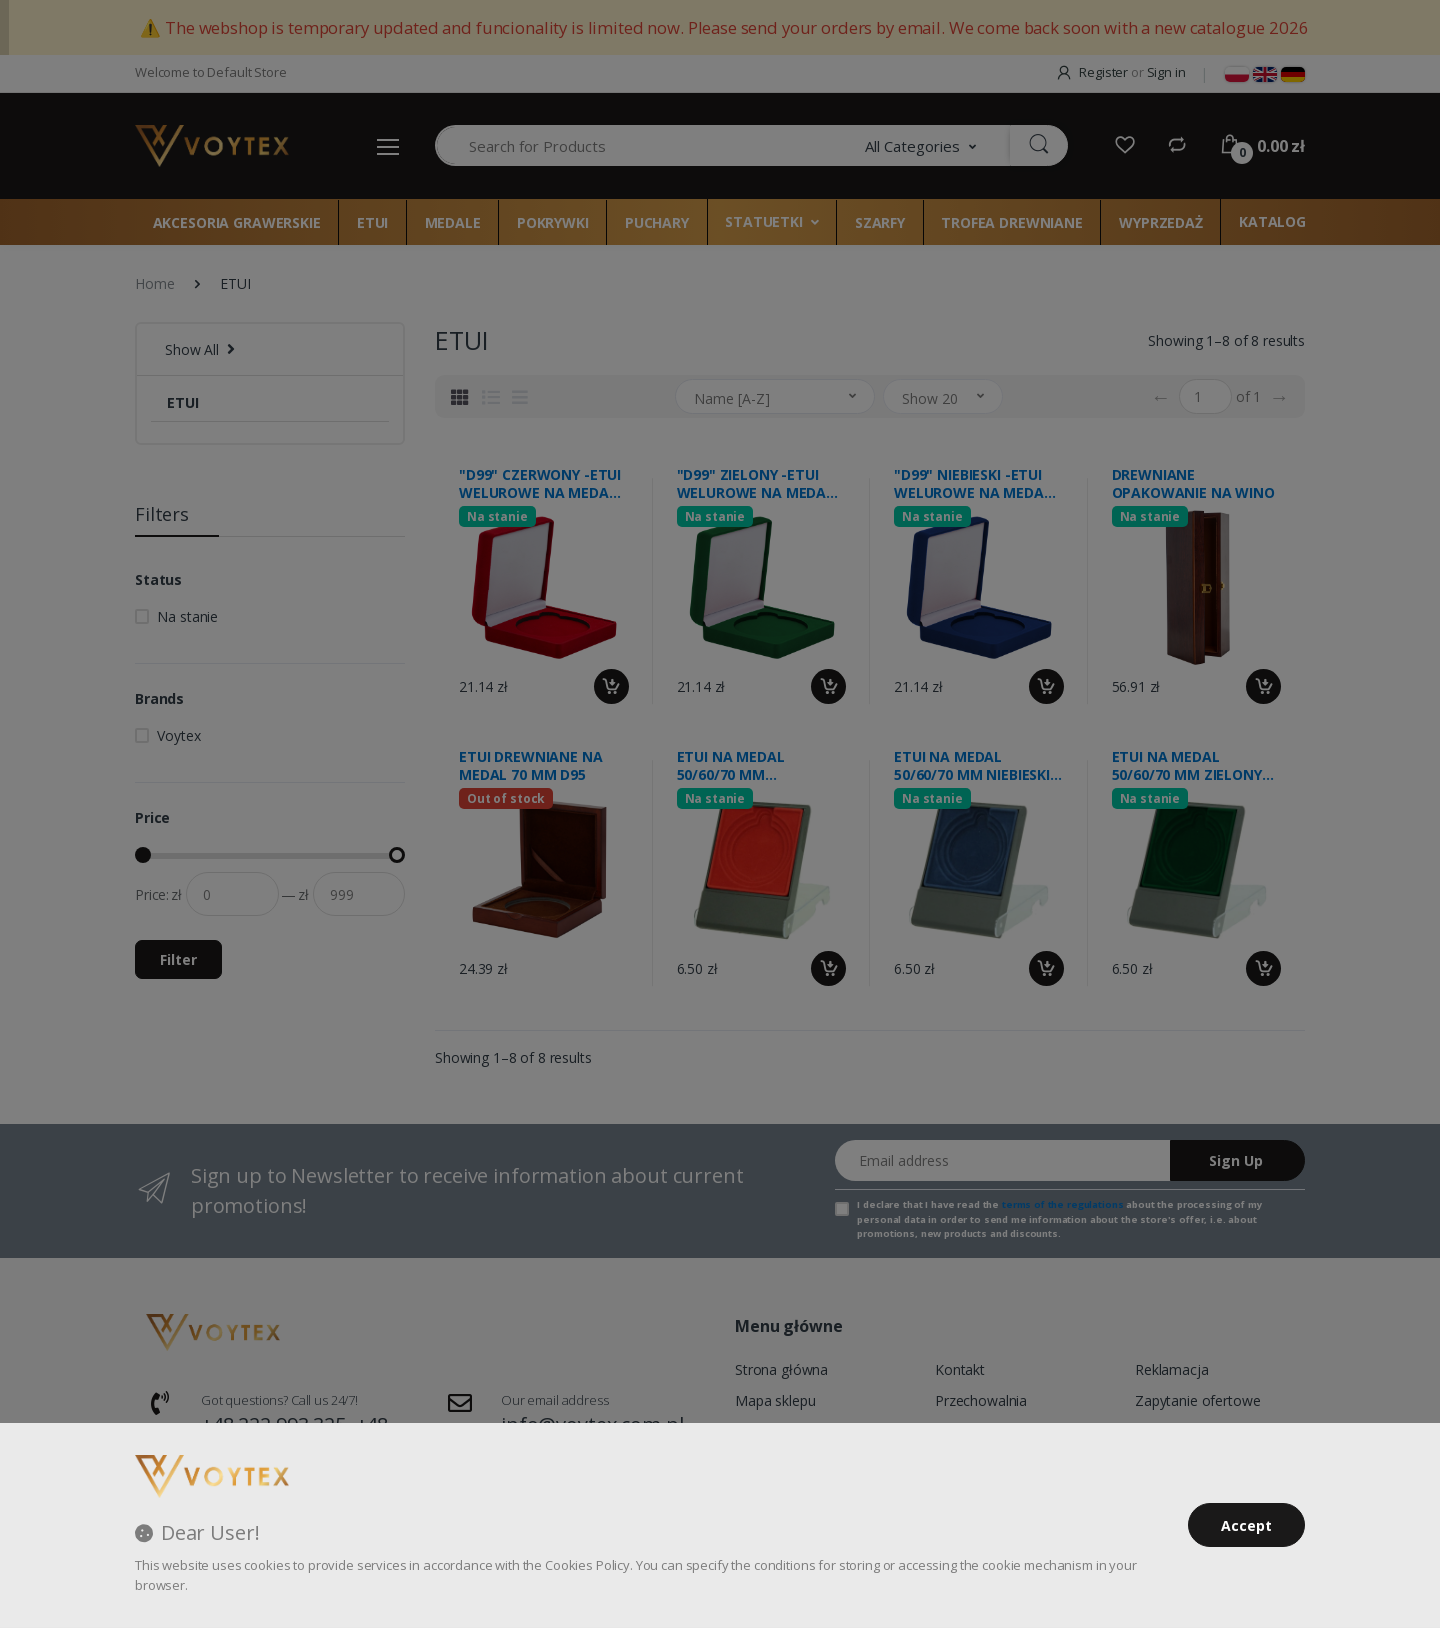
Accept (1246, 1525)
